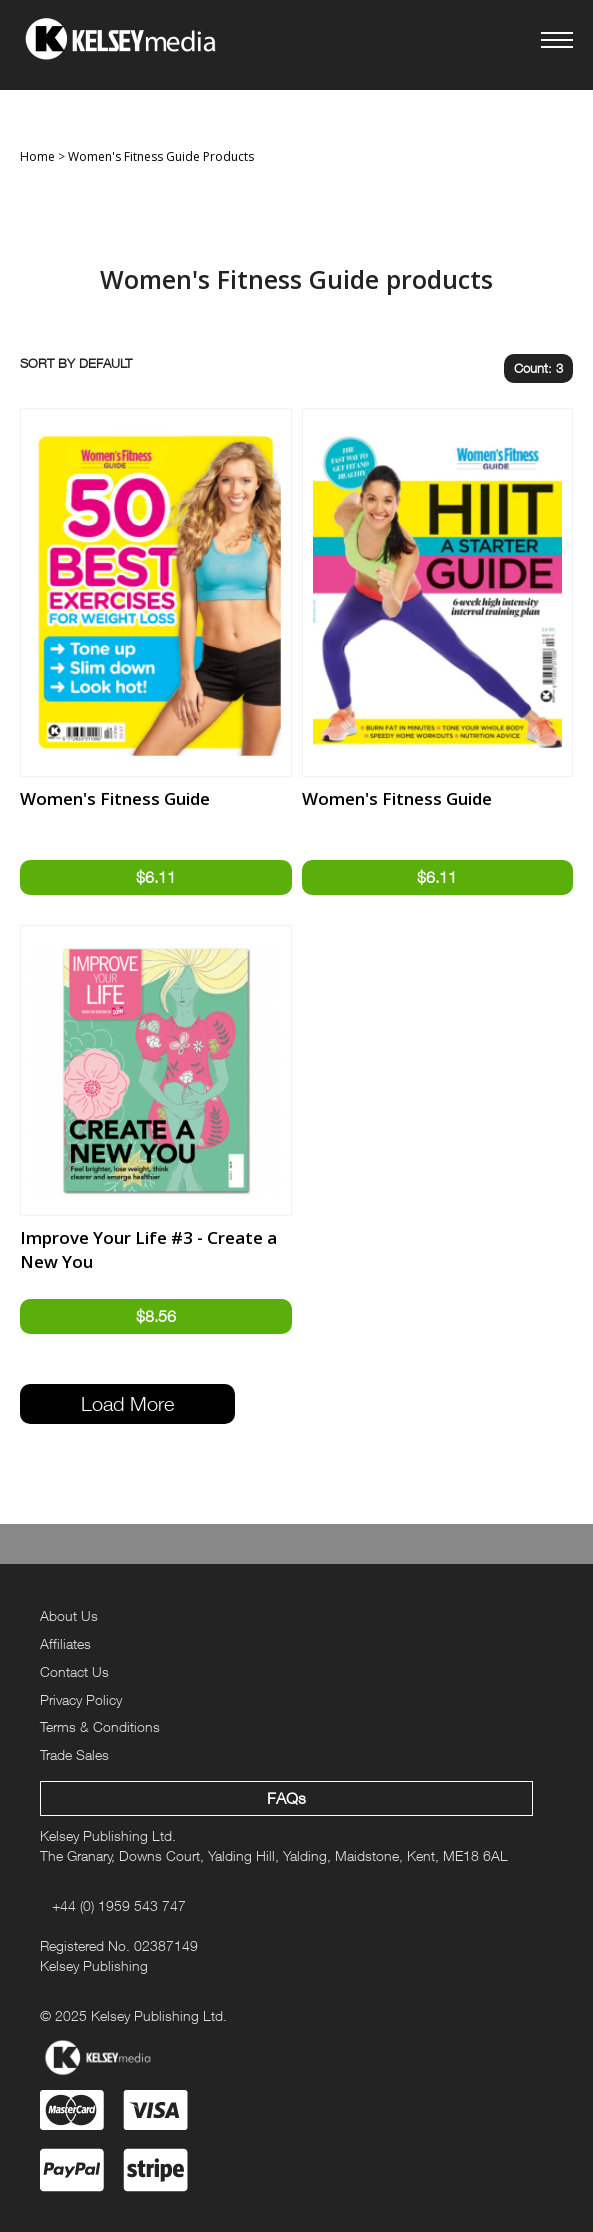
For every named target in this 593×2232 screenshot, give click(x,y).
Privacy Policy (81, 1699)
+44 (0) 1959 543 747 (119, 1905)
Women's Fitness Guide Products (161, 156)
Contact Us (74, 1671)
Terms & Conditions (100, 1726)
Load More (127, 1403)
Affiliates (65, 1643)
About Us (69, 1615)
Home (37, 156)
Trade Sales (74, 1754)
